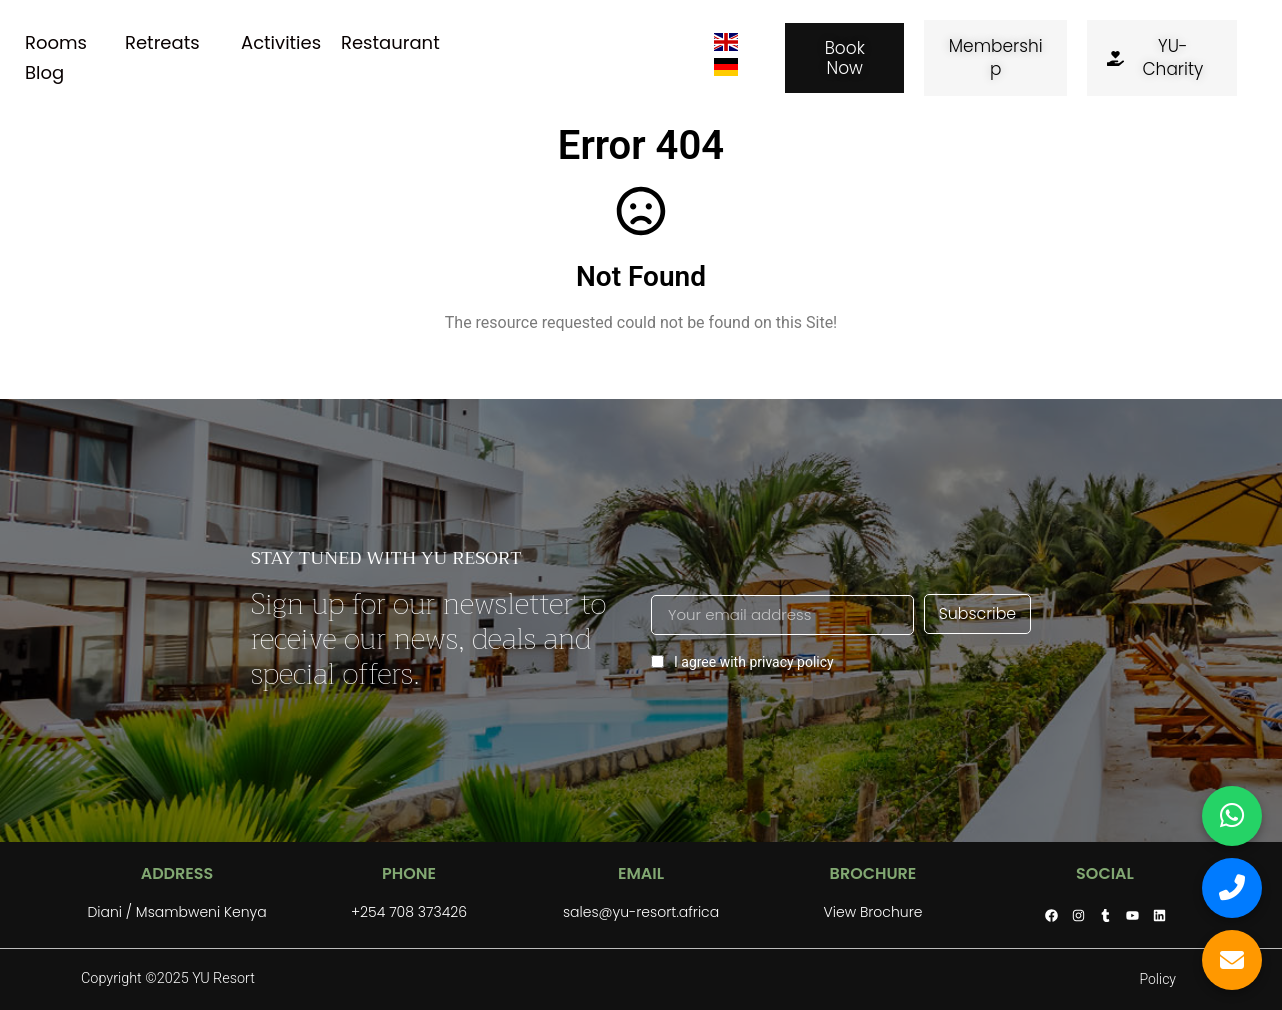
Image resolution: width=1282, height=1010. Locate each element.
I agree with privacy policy (742, 661)
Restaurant (390, 42)
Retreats (162, 42)
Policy (1157, 979)
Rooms (56, 42)
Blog (44, 72)
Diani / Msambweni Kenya (176, 912)
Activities (281, 42)
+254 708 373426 (409, 912)
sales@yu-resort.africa (641, 912)
